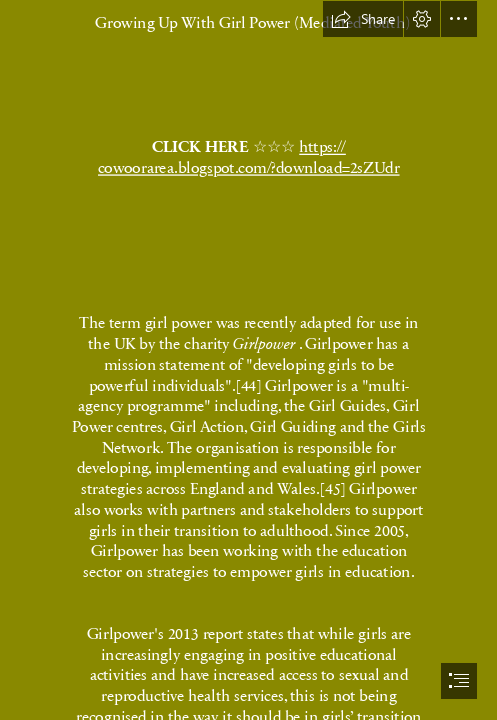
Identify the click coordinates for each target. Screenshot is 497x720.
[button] (363, 19)
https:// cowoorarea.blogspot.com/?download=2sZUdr (249, 156)
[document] (248, 360)
